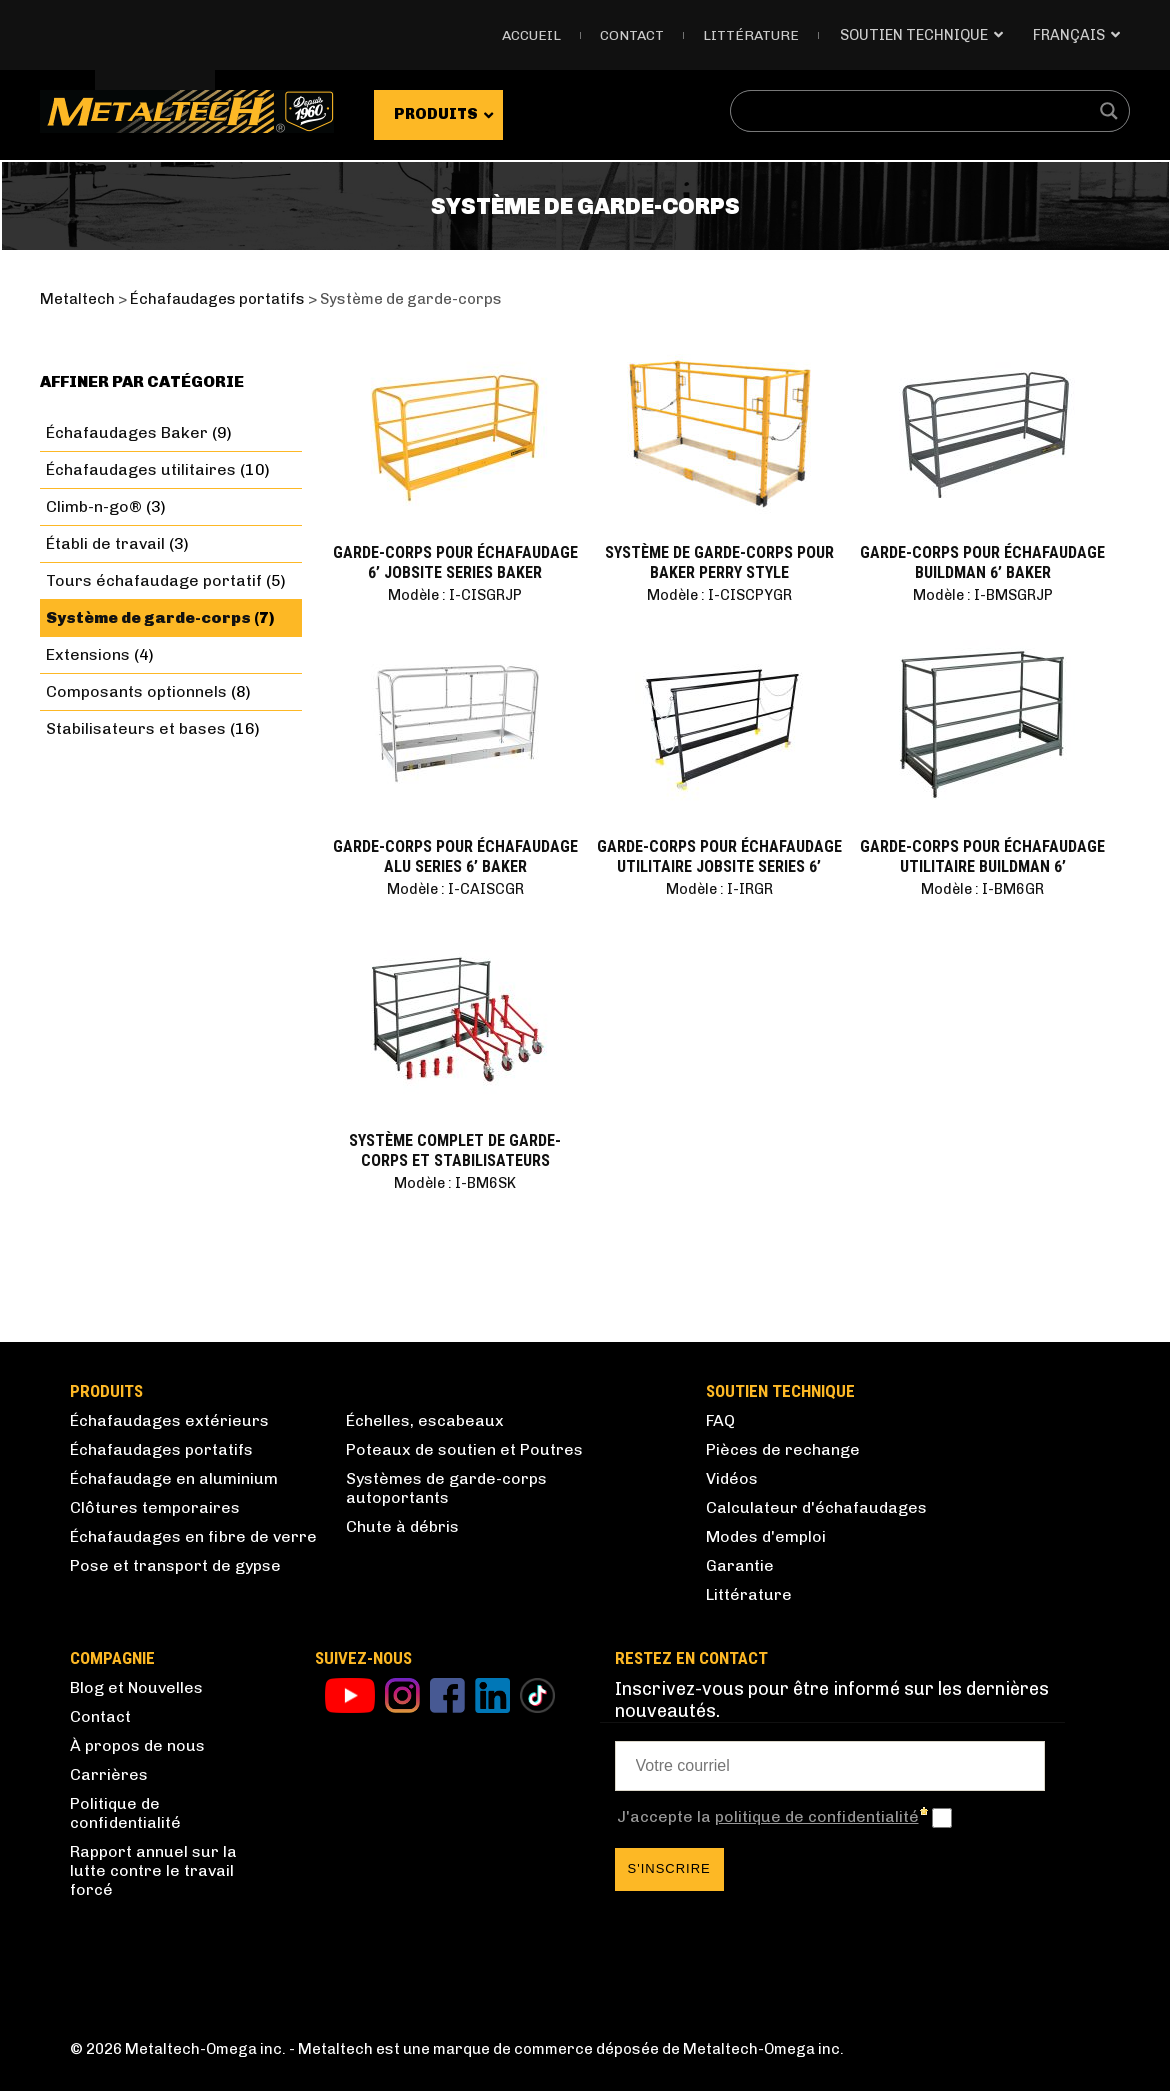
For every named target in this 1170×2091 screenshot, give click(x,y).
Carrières (109, 1774)
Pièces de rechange (783, 1449)
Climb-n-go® (94, 506)
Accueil (531, 35)
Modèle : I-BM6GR (982, 889)
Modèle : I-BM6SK (455, 1183)
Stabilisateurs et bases (136, 728)
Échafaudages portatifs (161, 1449)
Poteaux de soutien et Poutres (464, 1449)
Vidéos (732, 1478)
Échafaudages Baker (127, 432)
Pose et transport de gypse (175, 1565)
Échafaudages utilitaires (141, 469)
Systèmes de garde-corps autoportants (446, 1488)
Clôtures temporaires (155, 1507)
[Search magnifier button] (1109, 111)
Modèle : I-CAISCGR (455, 889)
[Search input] (917, 111)
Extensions (88, 654)
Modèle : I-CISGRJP (455, 595)
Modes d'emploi (766, 1536)
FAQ (720, 1420)
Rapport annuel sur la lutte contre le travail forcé (153, 1870)
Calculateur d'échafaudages (816, 1507)
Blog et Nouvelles (136, 1687)
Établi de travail (105, 543)
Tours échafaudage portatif (154, 580)
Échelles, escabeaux (425, 1420)
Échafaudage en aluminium (174, 1478)
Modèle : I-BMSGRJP (983, 595)
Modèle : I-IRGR (719, 889)
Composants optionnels (136, 691)
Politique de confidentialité (125, 1813)
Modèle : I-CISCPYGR (719, 595)
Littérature (751, 35)
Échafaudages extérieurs (169, 1420)
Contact (632, 35)
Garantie (740, 1565)
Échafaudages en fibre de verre (193, 1536)
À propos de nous (137, 1745)
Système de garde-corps (148, 617)
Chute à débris (402, 1526)
